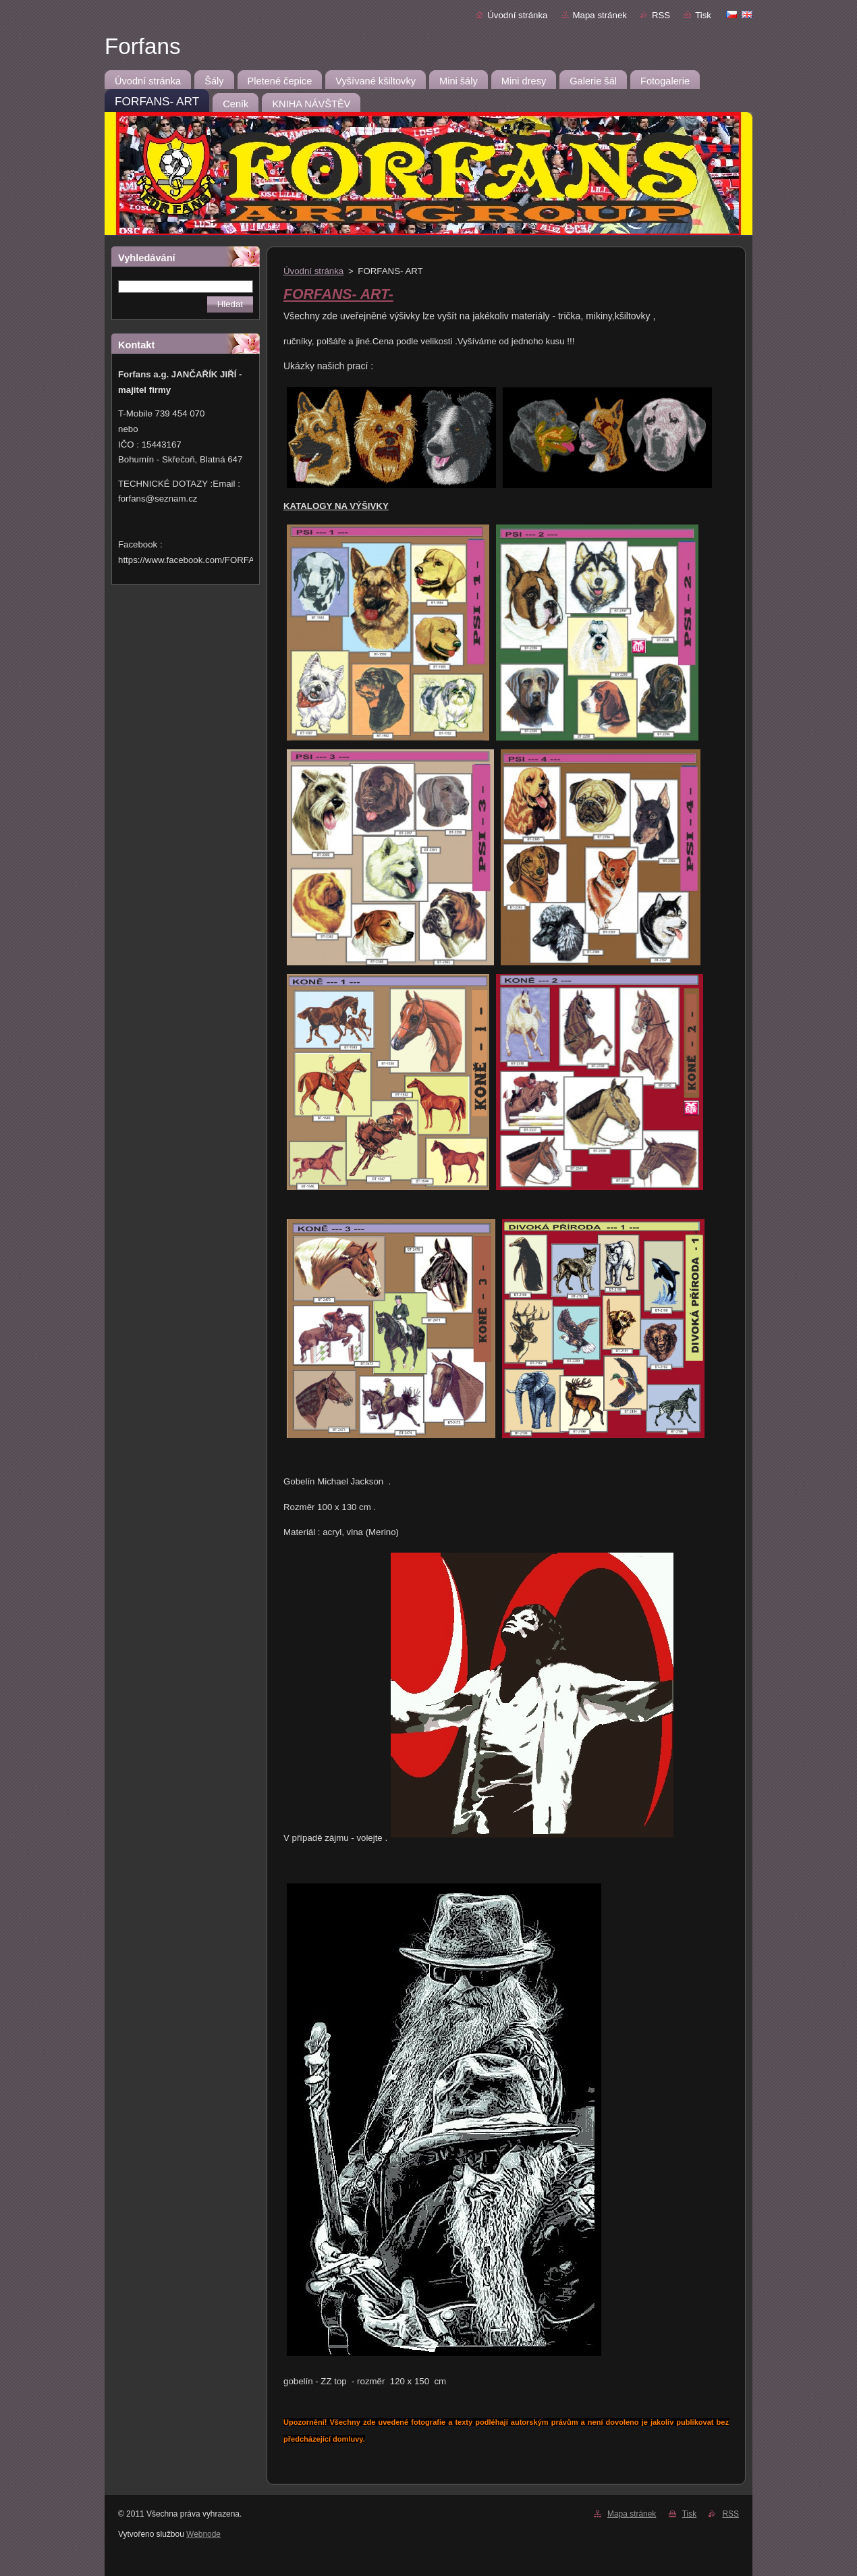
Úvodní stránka (517, 15)
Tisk (703, 15)
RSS (661, 15)
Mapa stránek (600, 15)
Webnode (203, 2534)
